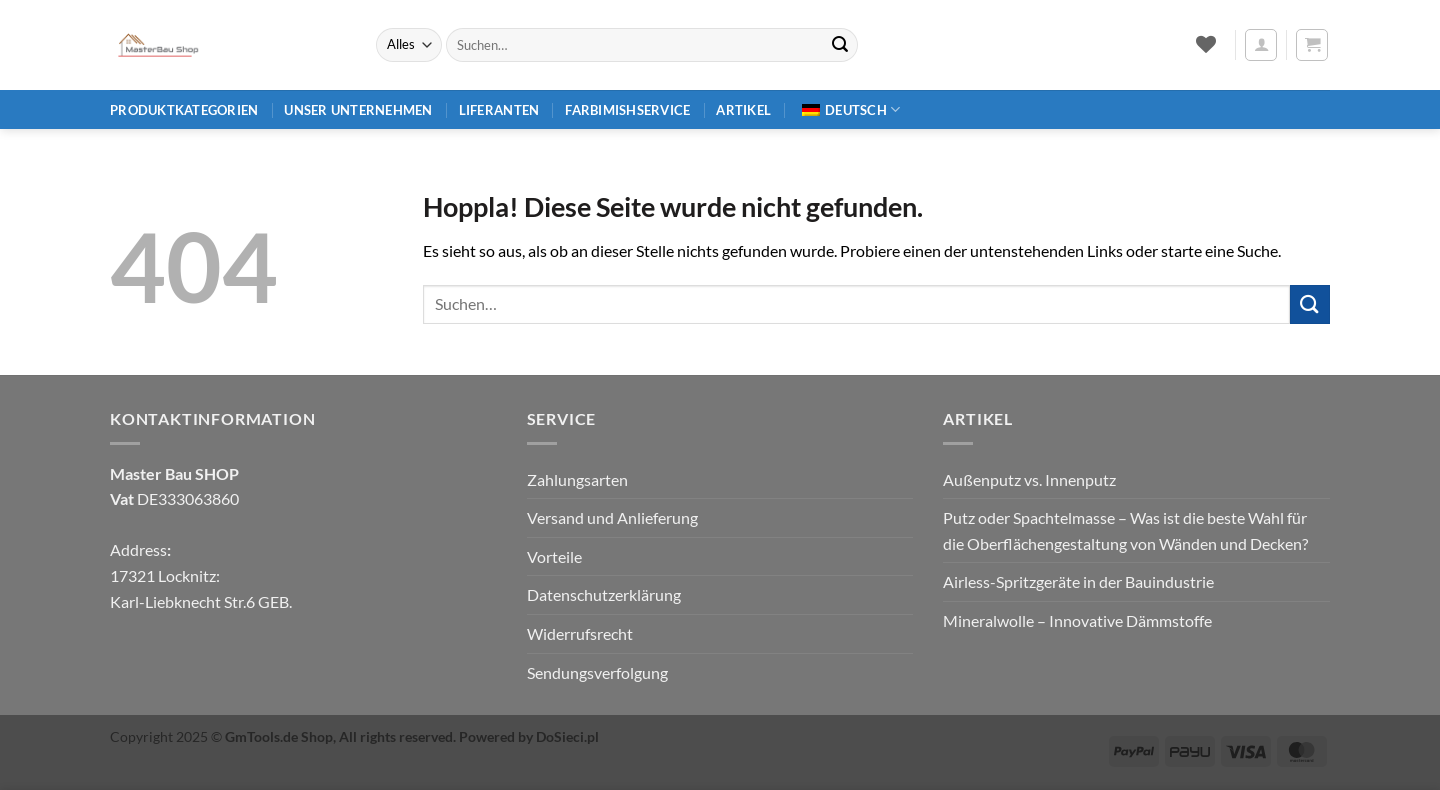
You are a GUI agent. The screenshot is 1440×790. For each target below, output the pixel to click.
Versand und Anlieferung (612, 517)
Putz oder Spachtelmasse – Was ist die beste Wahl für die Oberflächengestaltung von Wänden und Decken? (1125, 530)
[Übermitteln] (840, 45)
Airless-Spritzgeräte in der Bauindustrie (1078, 581)
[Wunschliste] (1205, 44)
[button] (1261, 45)
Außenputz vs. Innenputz (1029, 479)
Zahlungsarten (577, 479)
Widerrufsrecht (580, 633)
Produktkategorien (184, 110)
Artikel (743, 110)
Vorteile (554, 556)
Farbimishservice (627, 110)
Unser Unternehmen (358, 110)
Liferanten (499, 110)
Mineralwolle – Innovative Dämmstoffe (1077, 620)
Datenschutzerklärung (604, 594)
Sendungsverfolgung (597, 672)
